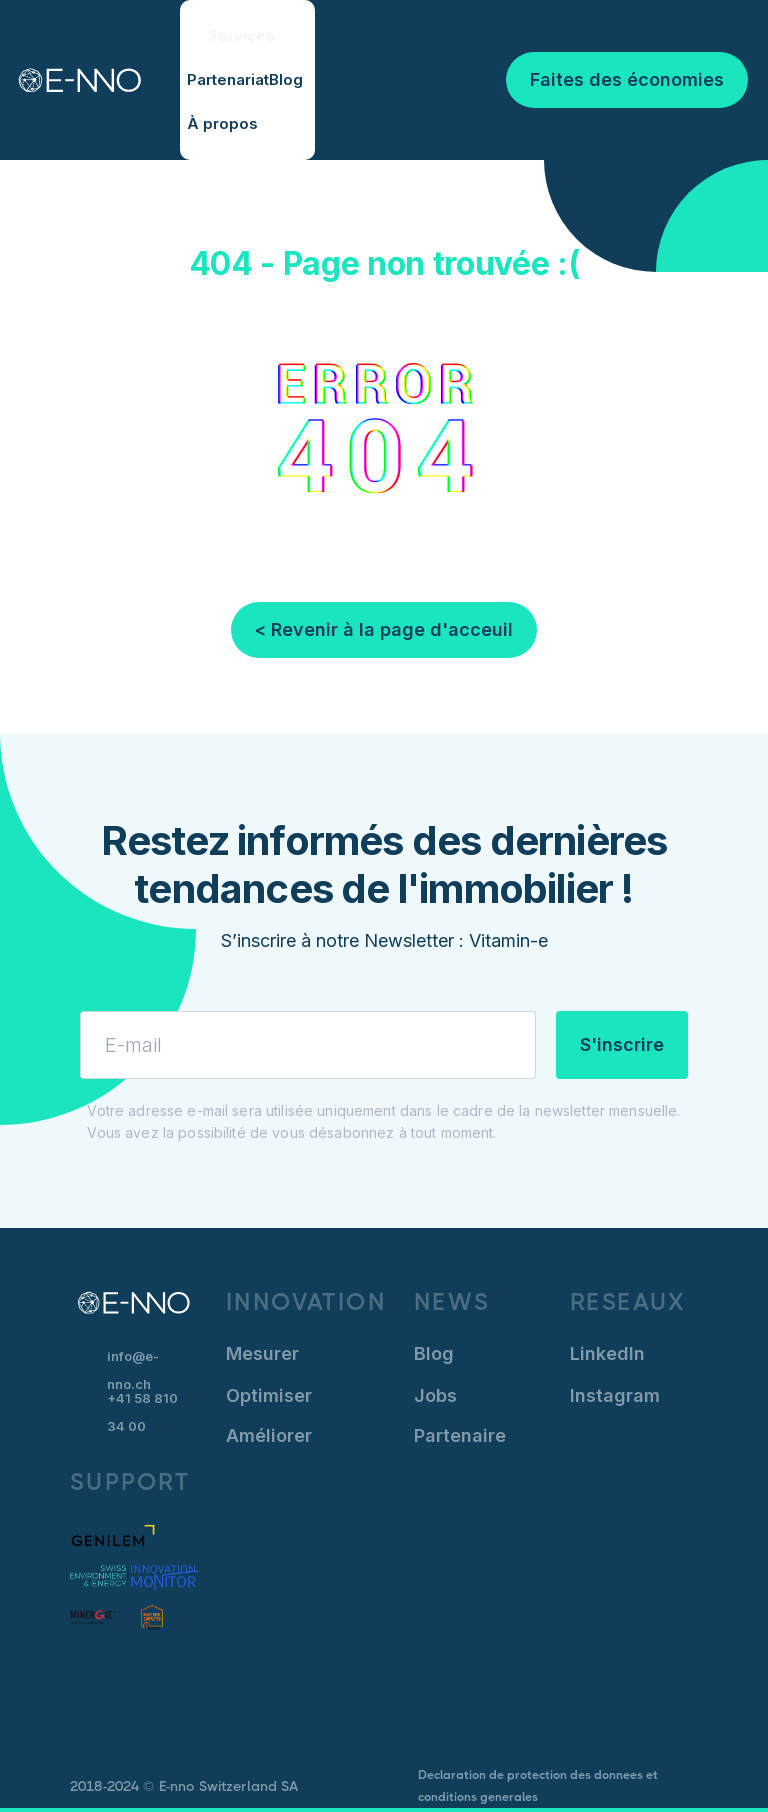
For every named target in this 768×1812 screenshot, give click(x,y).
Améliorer (269, 1435)
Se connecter (445, 79)
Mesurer (262, 1353)
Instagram (615, 1395)
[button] (247, 36)
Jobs (435, 1395)
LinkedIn (607, 1353)
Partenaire (460, 1435)
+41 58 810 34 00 (142, 1412)
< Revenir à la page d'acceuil (384, 629)
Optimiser (269, 1395)
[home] (70, 80)
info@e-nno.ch (133, 1360)
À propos (222, 123)
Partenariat (228, 79)
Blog (286, 79)
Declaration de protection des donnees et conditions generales (538, 1786)
